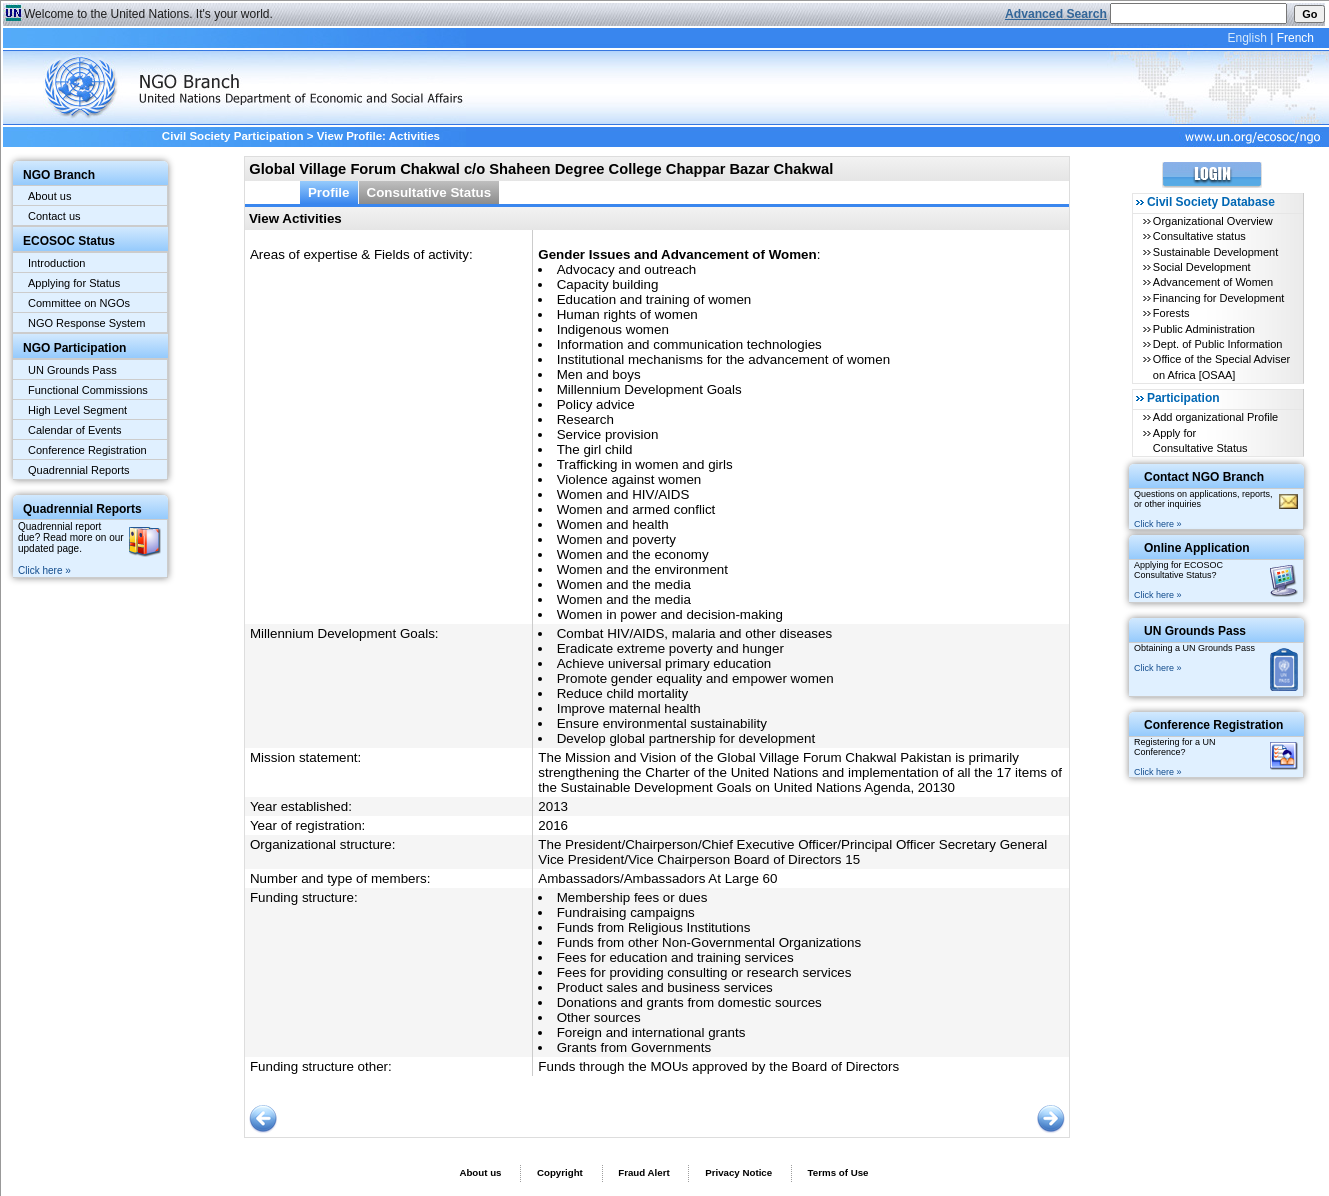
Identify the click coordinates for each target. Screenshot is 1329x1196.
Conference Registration (87, 450)
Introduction (56, 263)
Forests (1171, 313)
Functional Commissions (88, 390)
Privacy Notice (738, 1172)
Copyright (560, 1172)
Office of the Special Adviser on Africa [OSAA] (1221, 366)
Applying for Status (74, 283)
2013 (553, 806)
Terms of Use (838, 1172)
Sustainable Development (1215, 252)
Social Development (1202, 267)
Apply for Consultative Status (1200, 440)
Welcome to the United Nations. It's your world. (148, 14)
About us (49, 196)
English (1246, 38)
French (1295, 38)
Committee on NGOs (79, 303)
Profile (329, 192)
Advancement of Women (1213, 282)
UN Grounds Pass (72, 370)
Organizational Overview (1213, 221)
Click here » (44, 570)
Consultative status (1199, 236)
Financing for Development (1218, 298)
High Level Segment (77, 410)
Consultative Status (429, 192)
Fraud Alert (643, 1172)
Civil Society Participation (233, 136)
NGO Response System (86, 323)
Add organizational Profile (1215, 417)
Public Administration (1204, 329)
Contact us (54, 216)
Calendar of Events (75, 430)
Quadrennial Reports (79, 470)
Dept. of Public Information (1218, 344)
